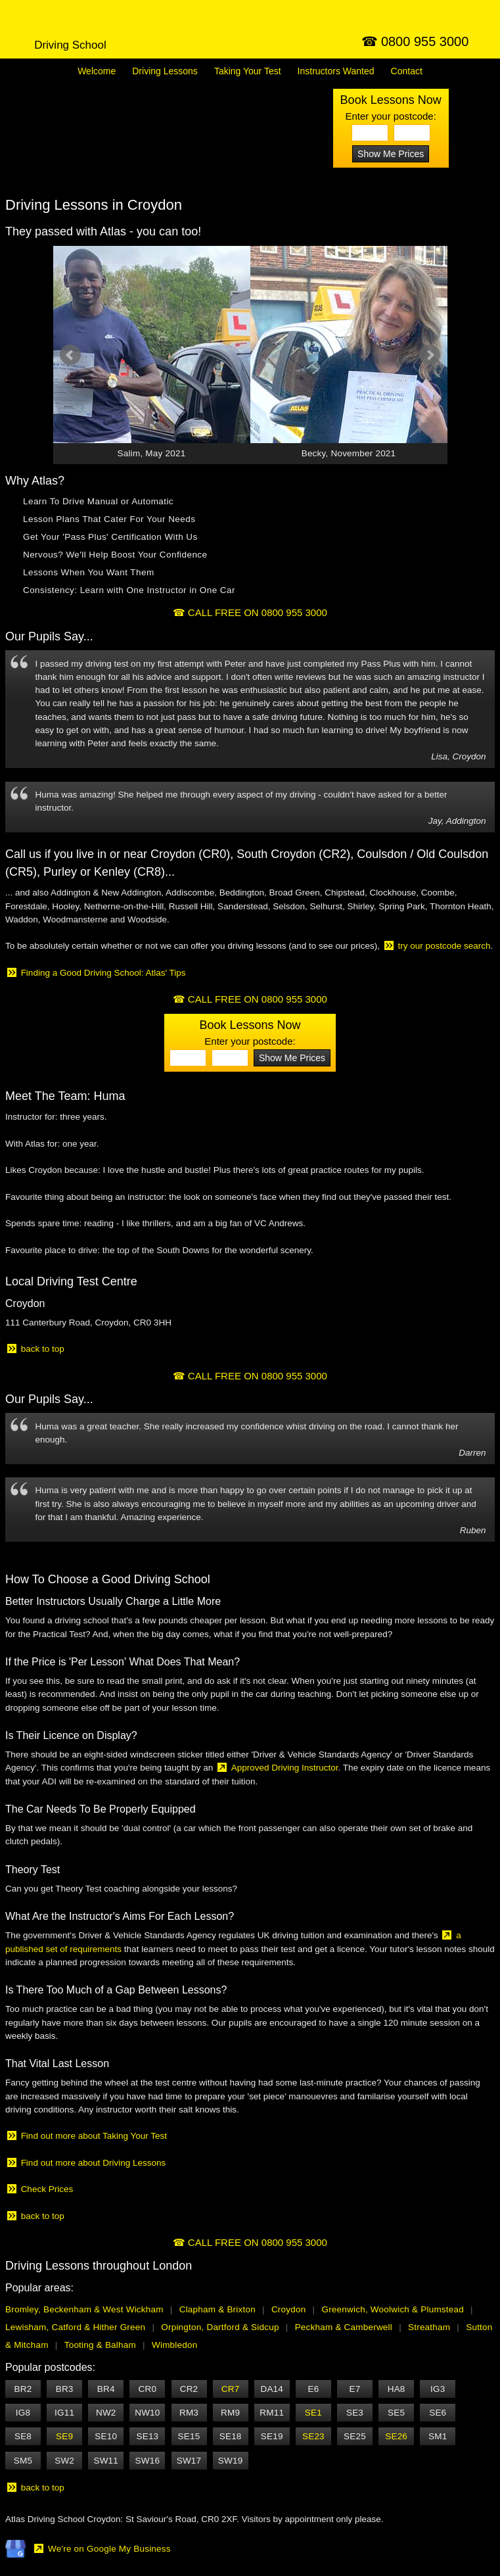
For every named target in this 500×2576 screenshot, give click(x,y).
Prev (70, 355)
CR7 (230, 2389)
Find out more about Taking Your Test (94, 2136)
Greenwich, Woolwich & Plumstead (392, 2309)
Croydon (288, 2309)
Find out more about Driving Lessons (93, 2163)
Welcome (97, 71)
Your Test (247, 71)
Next (429, 355)
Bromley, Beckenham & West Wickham (84, 2309)
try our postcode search (444, 946)
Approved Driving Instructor (284, 1768)
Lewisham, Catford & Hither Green (75, 2327)
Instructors (336, 71)
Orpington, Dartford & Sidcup (220, 2327)
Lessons (165, 71)
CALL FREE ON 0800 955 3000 (257, 612)
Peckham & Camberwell (343, 2327)
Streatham (429, 2327)
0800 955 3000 (424, 41)
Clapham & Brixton (217, 2309)
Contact (406, 71)
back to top (42, 1349)
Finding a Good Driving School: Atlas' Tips (103, 973)
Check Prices (47, 2189)
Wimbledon (174, 2345)
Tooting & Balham (100, 2345)
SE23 (313, 2436)
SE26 (396, 2436)
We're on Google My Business (109, 2549)
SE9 (64, 2436)
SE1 (313, 2413)
